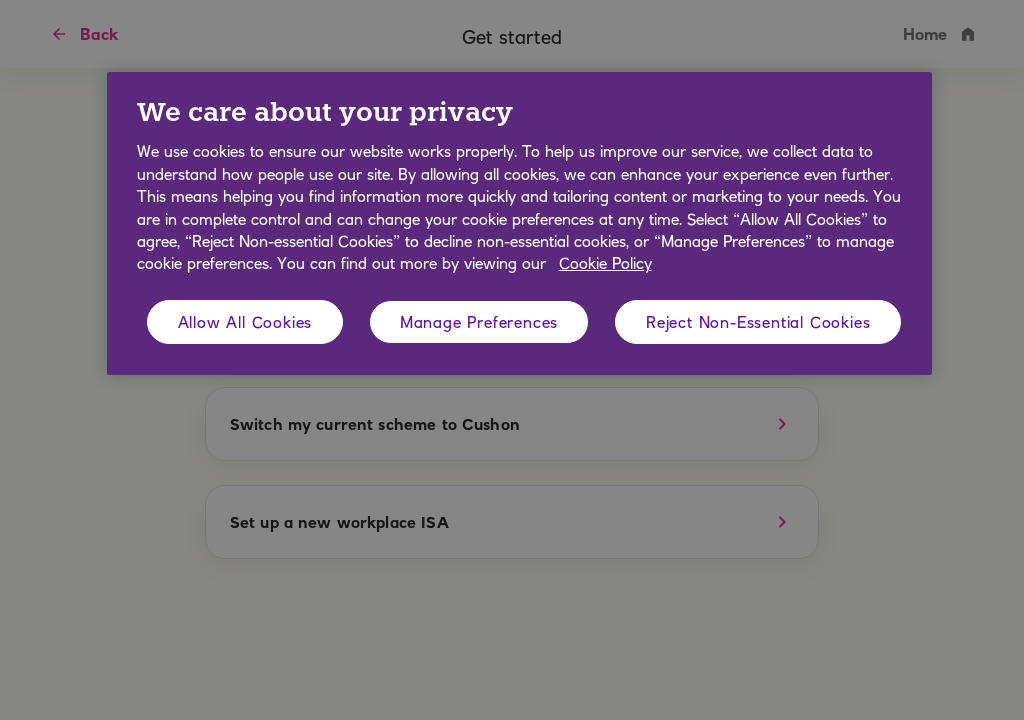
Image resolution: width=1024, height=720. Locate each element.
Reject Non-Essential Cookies (758, 322)
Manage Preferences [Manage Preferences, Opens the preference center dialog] (479, 322)
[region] (519, 223)
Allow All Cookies (245, 322)
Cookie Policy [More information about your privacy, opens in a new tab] (605, 263)
